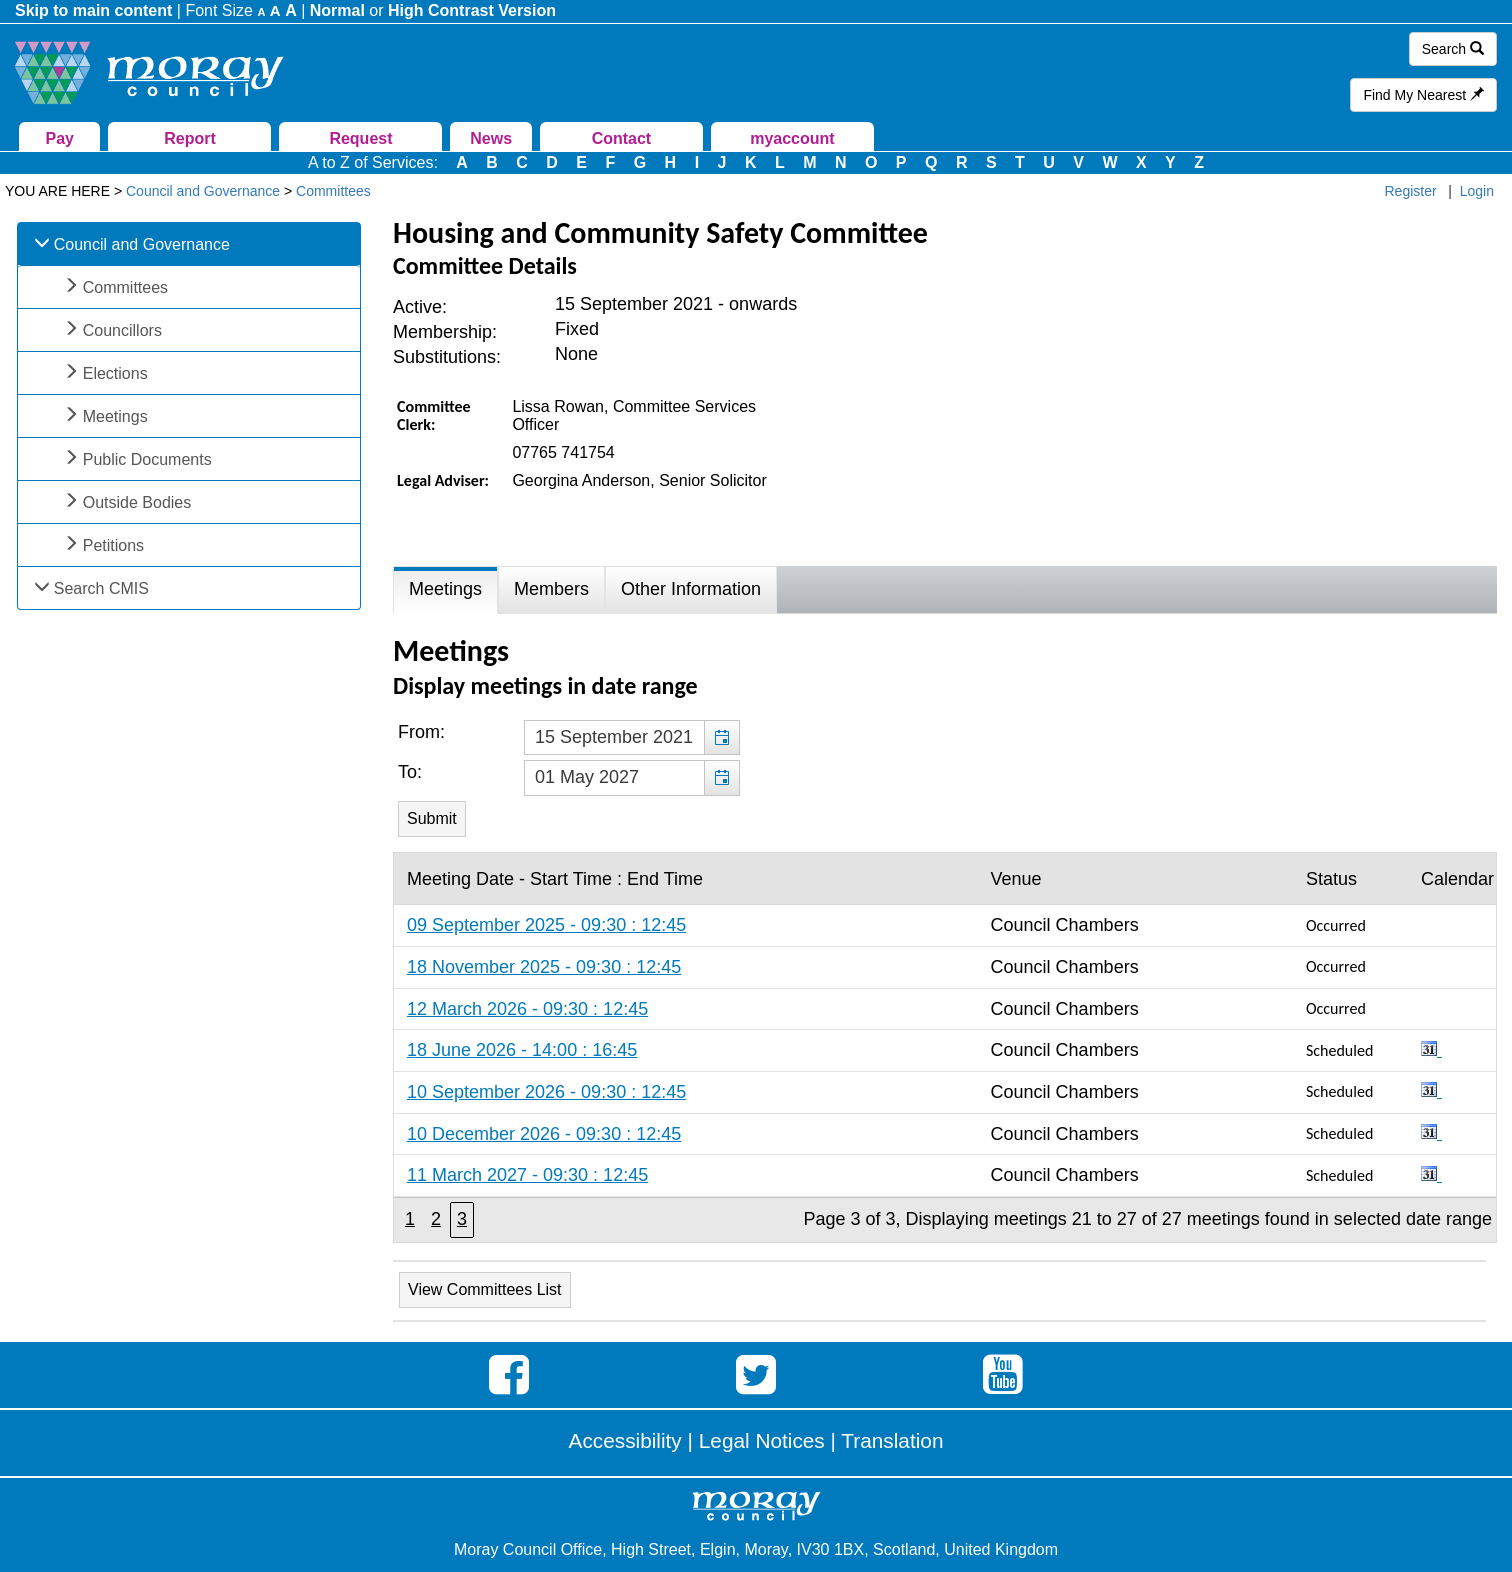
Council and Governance (142, 244)
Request (360, 138)
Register (1411, 191)
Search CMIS (101, 588)
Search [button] (1453, 49)
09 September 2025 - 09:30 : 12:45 (546, 925)
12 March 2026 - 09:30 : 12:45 (527, 1009)
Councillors (122, 330)
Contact (622, 138)
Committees (125, 287)
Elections (115, 373)
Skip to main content (93, 10)
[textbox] (632, 738)
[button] (721, 738)
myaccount (792, 138)
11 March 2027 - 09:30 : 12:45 (527, 1175)
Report (190, 138)
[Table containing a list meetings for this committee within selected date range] (945, 1047)
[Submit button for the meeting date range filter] (432, 819)
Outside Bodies (137, 502)
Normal (337, 10)
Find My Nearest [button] (1423, 95)
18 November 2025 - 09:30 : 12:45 (544, 967)
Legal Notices (762, 1440)
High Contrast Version (472, 10)
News (491, 138)
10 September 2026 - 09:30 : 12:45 (546, 1092)
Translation (892, 1440)
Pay (60, 138)
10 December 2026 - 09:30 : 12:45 (544, 1134)
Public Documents (147, 459)
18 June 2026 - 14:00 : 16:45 (522, 1050)
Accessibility (625, 1440)
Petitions (113, 545)
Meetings (115, 416)
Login (1477, 191)
